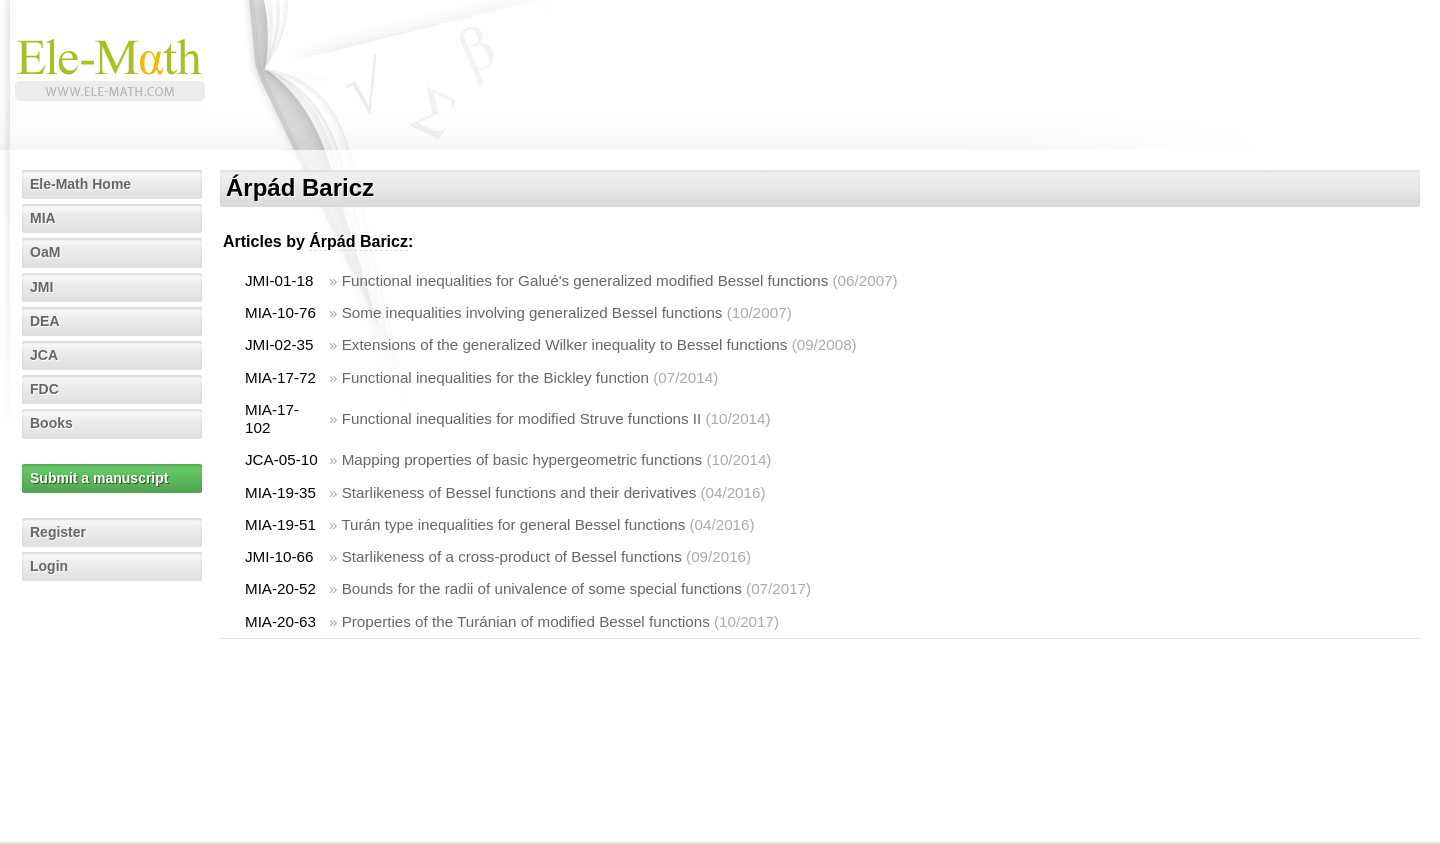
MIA (43, 218)
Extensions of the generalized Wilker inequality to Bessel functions (565, 344)
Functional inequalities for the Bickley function (495, 377)
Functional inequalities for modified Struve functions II (522, 418)
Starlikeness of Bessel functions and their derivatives (519, 492)
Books (51, 423)
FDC (44, 389)
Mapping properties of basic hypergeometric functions (522, 459)
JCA (44, 355)
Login (49, 566)
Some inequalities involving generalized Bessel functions (532, 312)
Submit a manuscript (99, 478)
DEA (45, 321)
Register (58, 532)
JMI (41, 287)
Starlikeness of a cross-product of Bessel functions (512, 556)
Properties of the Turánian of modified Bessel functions (526, 621)
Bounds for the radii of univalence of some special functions (542, 588)
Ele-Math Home (80, 184)
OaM (45, 252)
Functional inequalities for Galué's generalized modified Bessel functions (585, 280)
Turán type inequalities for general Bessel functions (513, 524)
